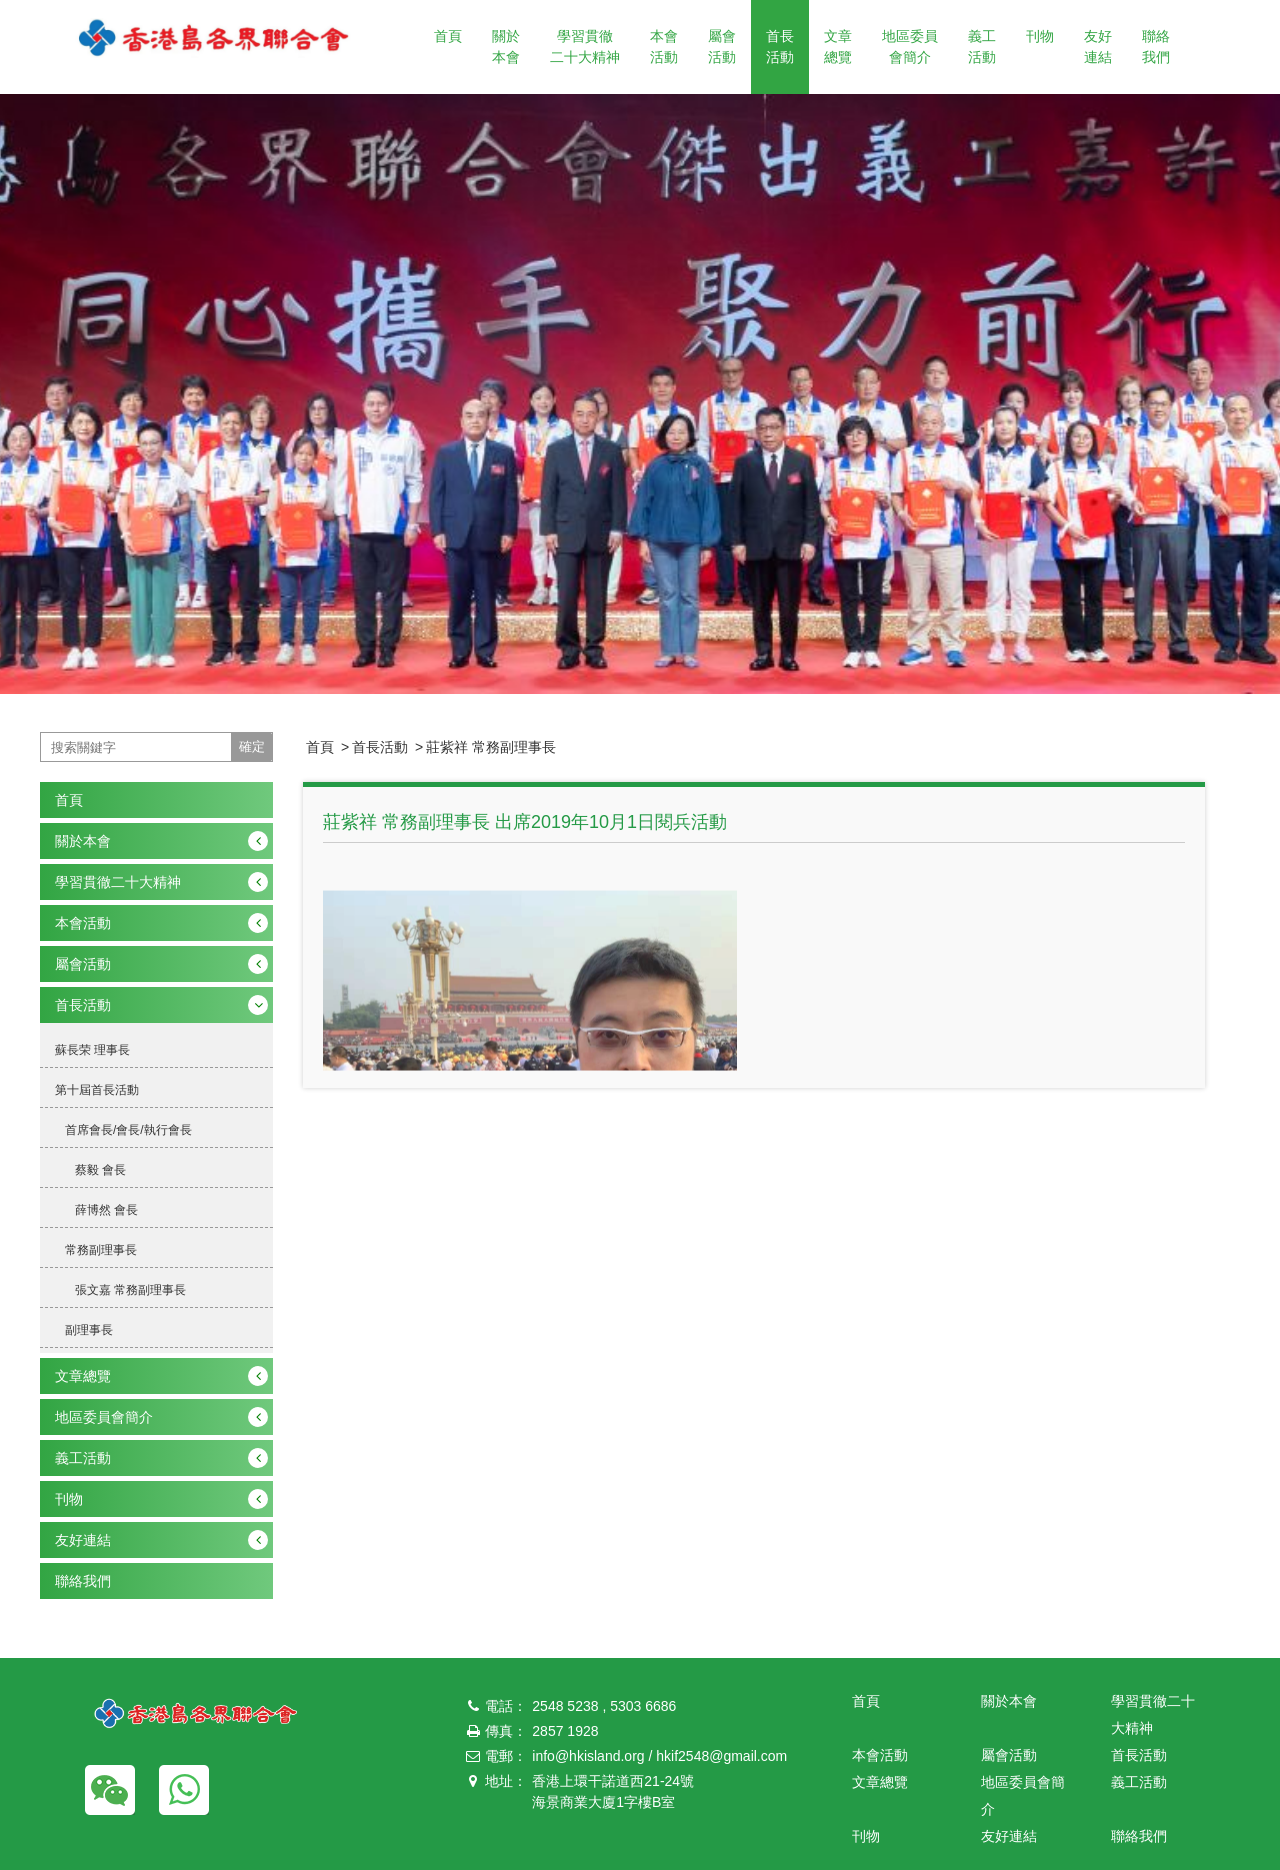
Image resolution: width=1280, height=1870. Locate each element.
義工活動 (982, 46)
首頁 (448, 36)
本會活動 (664, 46)
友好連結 (1098, 46)
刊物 (1040, 36)
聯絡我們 (1156, 46)
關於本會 (506, 46)
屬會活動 (722, 46)
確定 (252, 746)
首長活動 (780, 46)
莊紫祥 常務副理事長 (491, 747)
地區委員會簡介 (910, 46)
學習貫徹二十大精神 (585, 46)
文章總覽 (838, 46)
